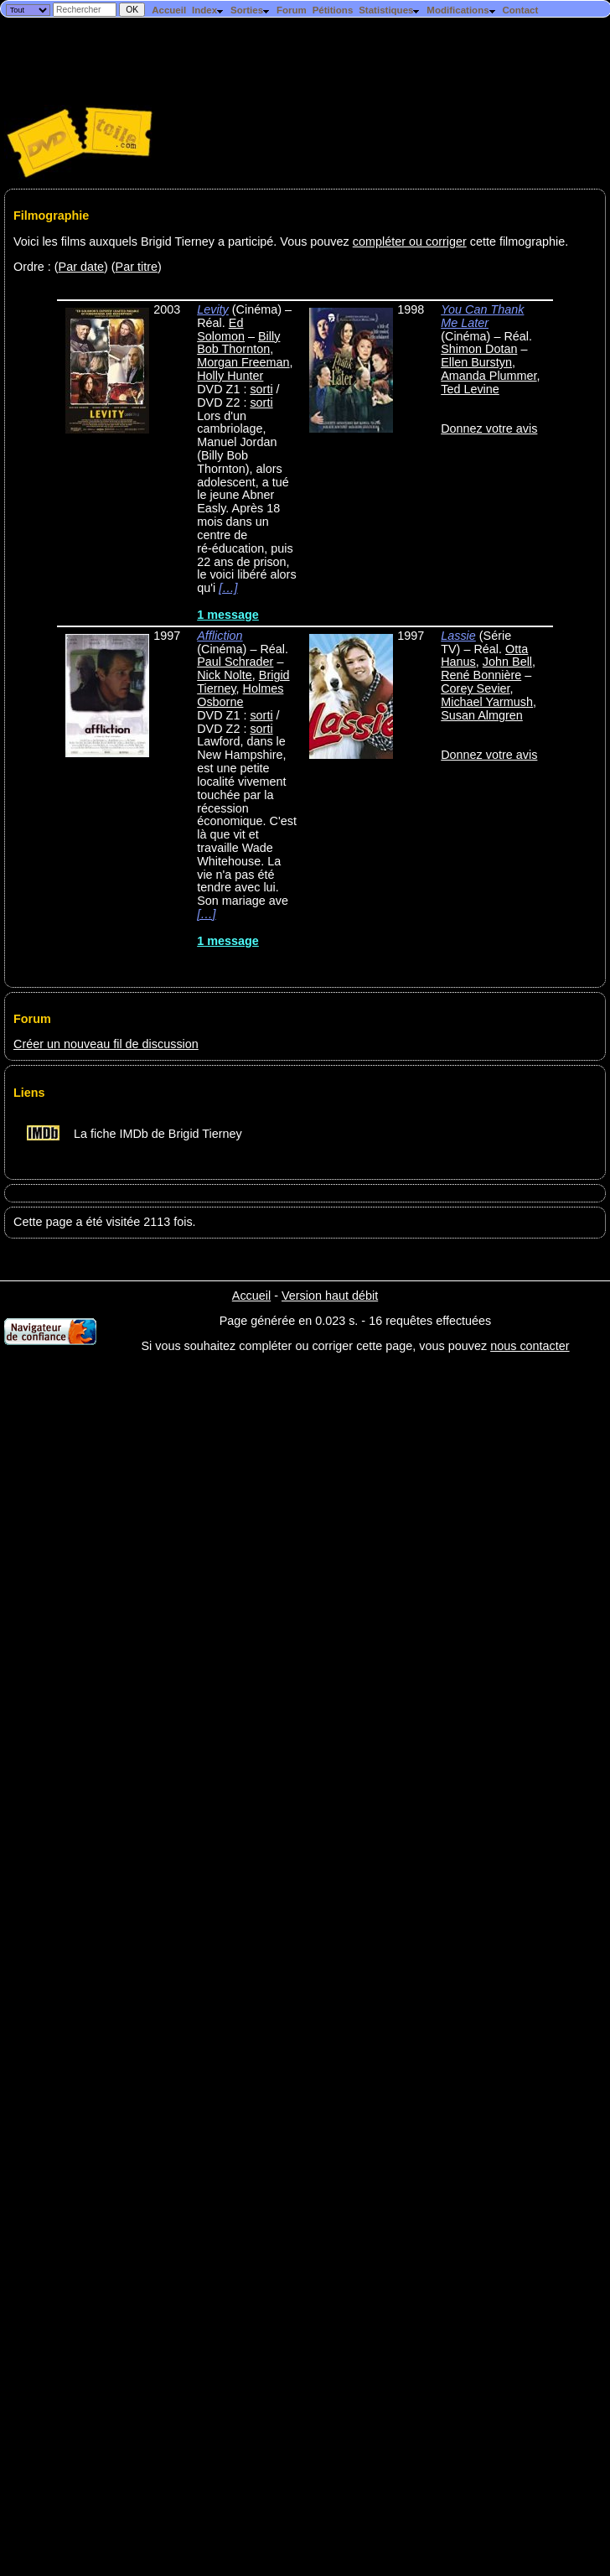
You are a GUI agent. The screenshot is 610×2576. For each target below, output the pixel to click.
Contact (520, 10)
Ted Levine (470, 389)
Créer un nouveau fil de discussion (106, 1044)
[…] (228, 588)
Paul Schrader (235, 661)
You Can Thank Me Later (482, 316)
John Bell (507, 661)
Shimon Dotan (479, 349)
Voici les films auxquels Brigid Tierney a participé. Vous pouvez (183, 241)
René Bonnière (481, 675)
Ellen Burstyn (476, 362)
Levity (213, 309)
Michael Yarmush (487, 702)
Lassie (458, 635)
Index (208, 10)
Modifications (461, 10)
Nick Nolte (224, 675)
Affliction (219, 635)
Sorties (250, 10)
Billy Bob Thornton (238, 343)
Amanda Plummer (488, 375)
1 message (228, 614)
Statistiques (390, 10)
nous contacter (529, 1346)
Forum (292, 10)
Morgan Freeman (243, 362)
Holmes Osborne (240, 695)
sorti (261, 389)
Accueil (169, 10)
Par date (81, 266)
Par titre (137, 266)
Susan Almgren (482, 715)
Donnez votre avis (489, 428)
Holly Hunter (230, 375)
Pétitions (333, 10)
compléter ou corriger (410, 241)
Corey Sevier (475, 688)
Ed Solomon (221, 329)
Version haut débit (330, 1295)
